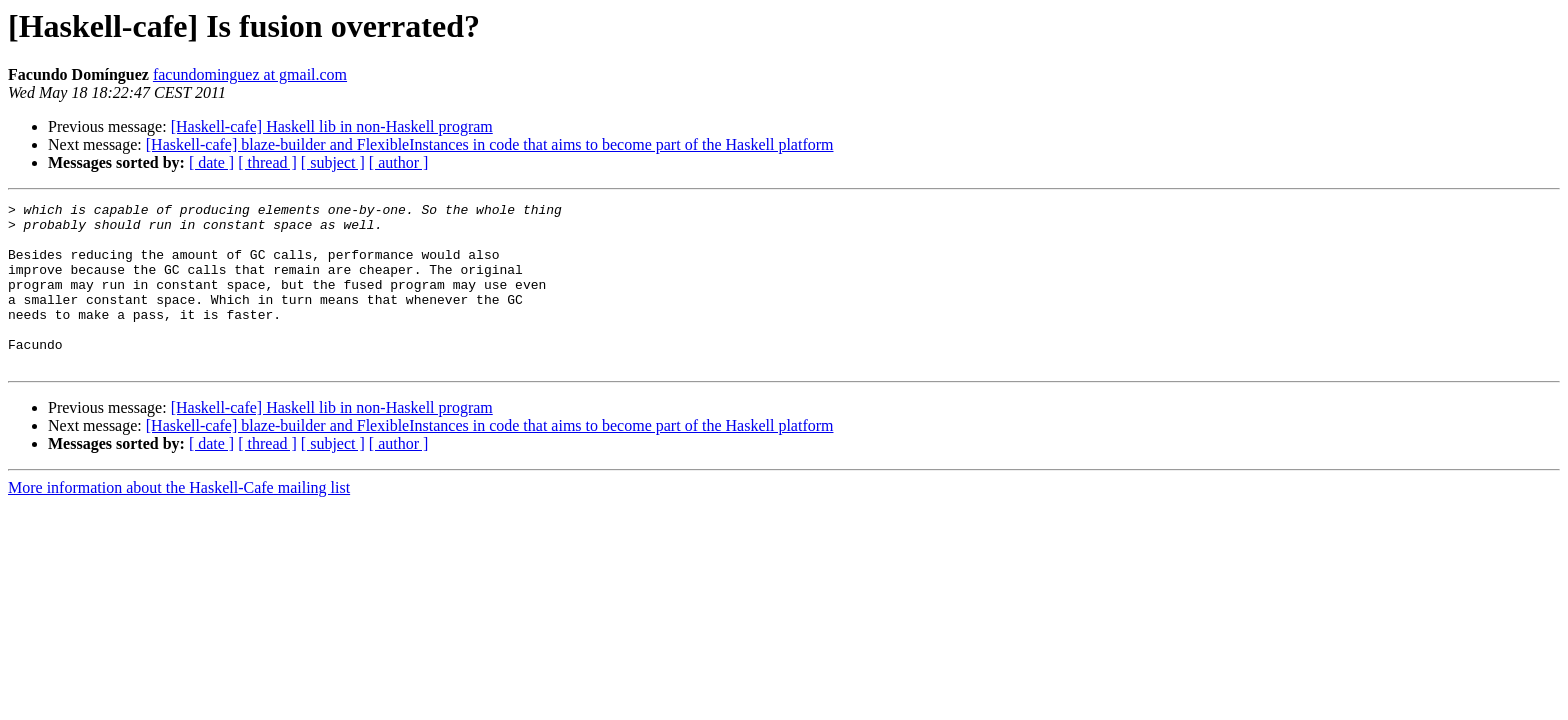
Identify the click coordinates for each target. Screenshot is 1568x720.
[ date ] (211, 162)
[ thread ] (267, 162)
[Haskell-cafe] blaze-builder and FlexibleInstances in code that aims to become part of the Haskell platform (490, 144)
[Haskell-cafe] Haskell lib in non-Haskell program (332, 126)
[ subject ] (333, 162)
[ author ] (399, 162)
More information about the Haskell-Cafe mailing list (179, 520)
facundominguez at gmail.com (250, 74)
